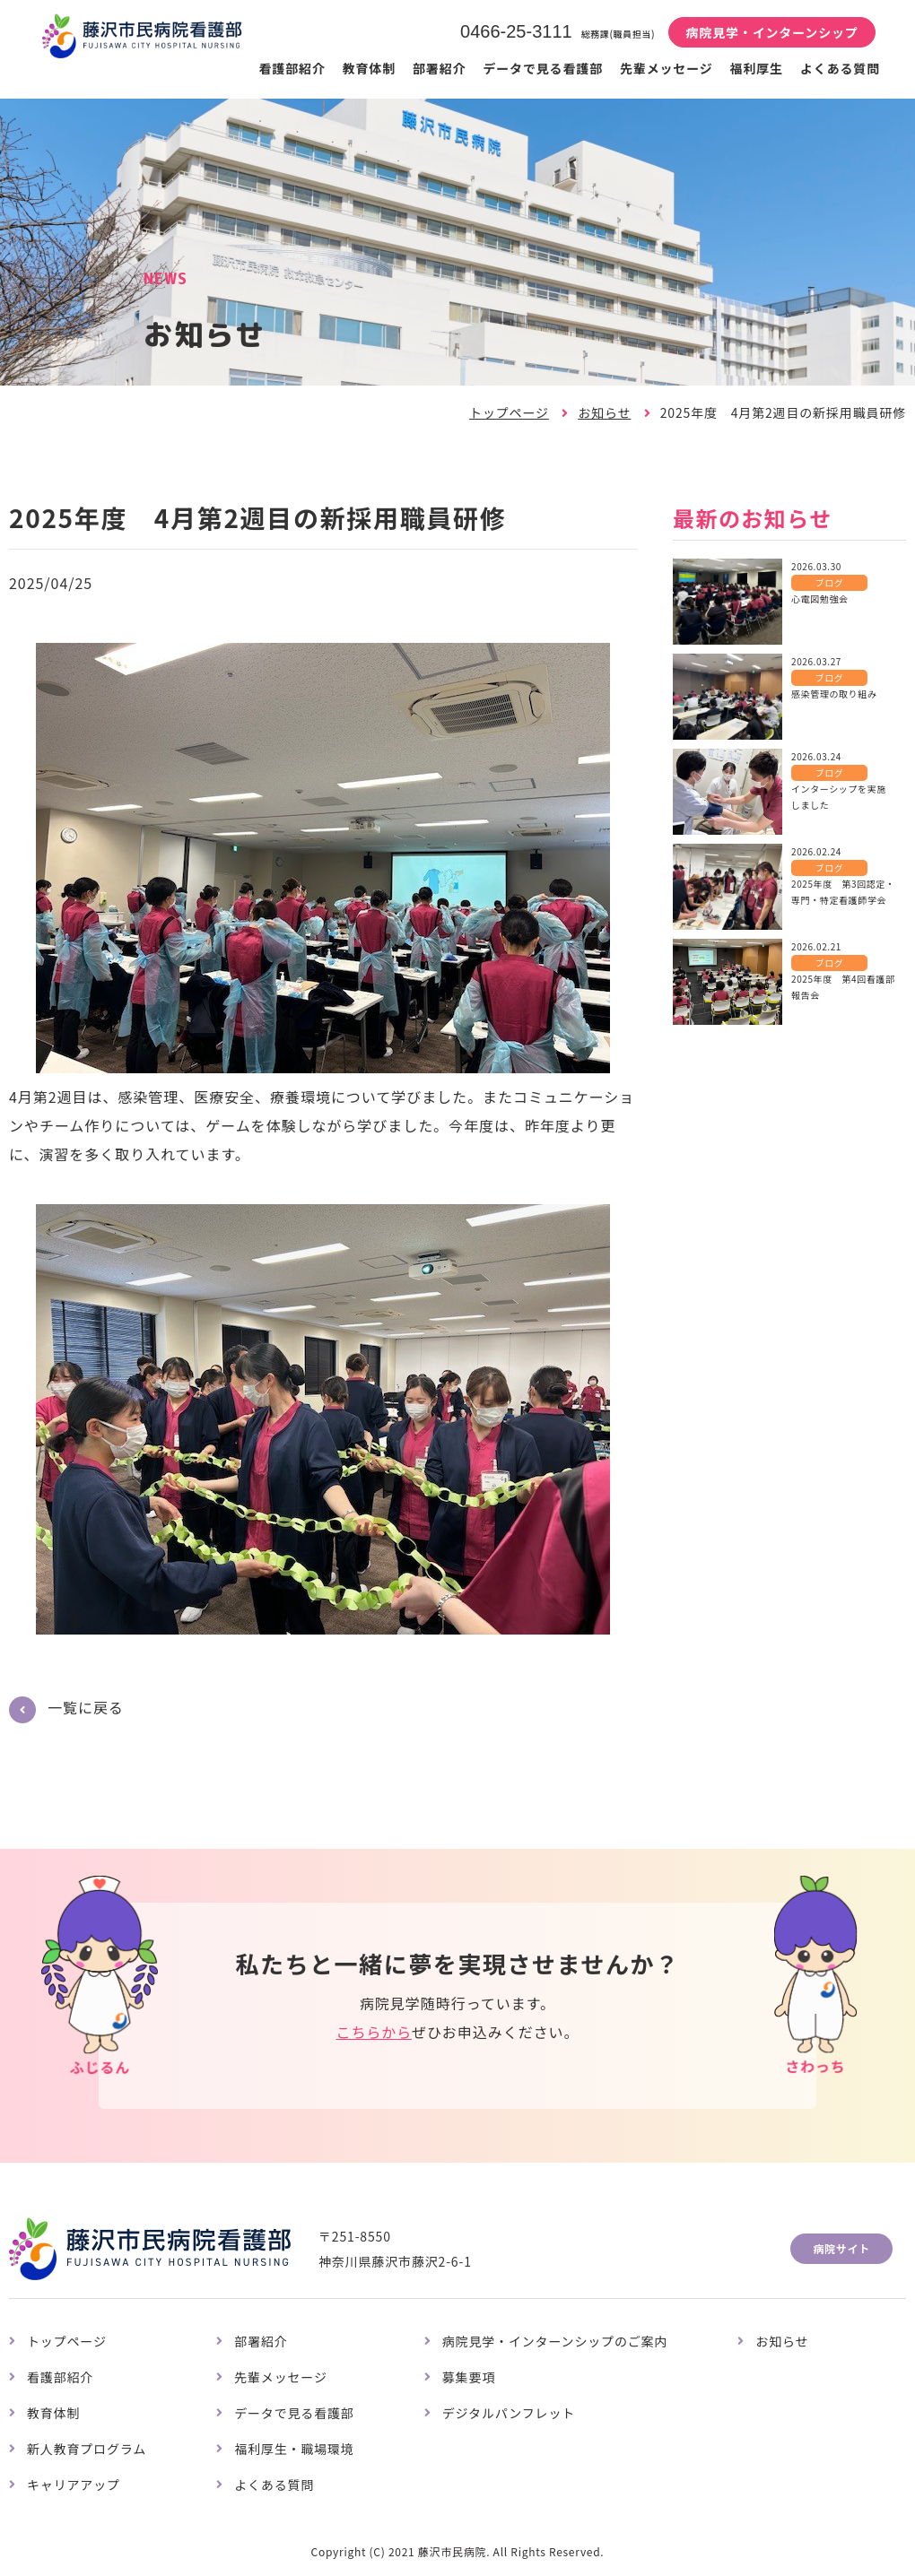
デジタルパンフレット (508, 2413)
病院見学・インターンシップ (771, 32)
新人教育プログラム (86, 2449)
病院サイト (841, 2248)
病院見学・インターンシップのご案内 (555, 2341)
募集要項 (468, 2377)
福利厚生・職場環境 (294, 2449)
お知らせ (604, 412)
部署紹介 (439, 68)
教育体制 (369, 68)
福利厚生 (756, 68)
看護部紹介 (291, 68)
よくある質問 (840, 68)
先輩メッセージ (666, 68)
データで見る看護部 (543, 68)
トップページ (509, 412)
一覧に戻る (86, 1707)
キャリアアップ (73, 2485)
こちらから (373, 2032)
